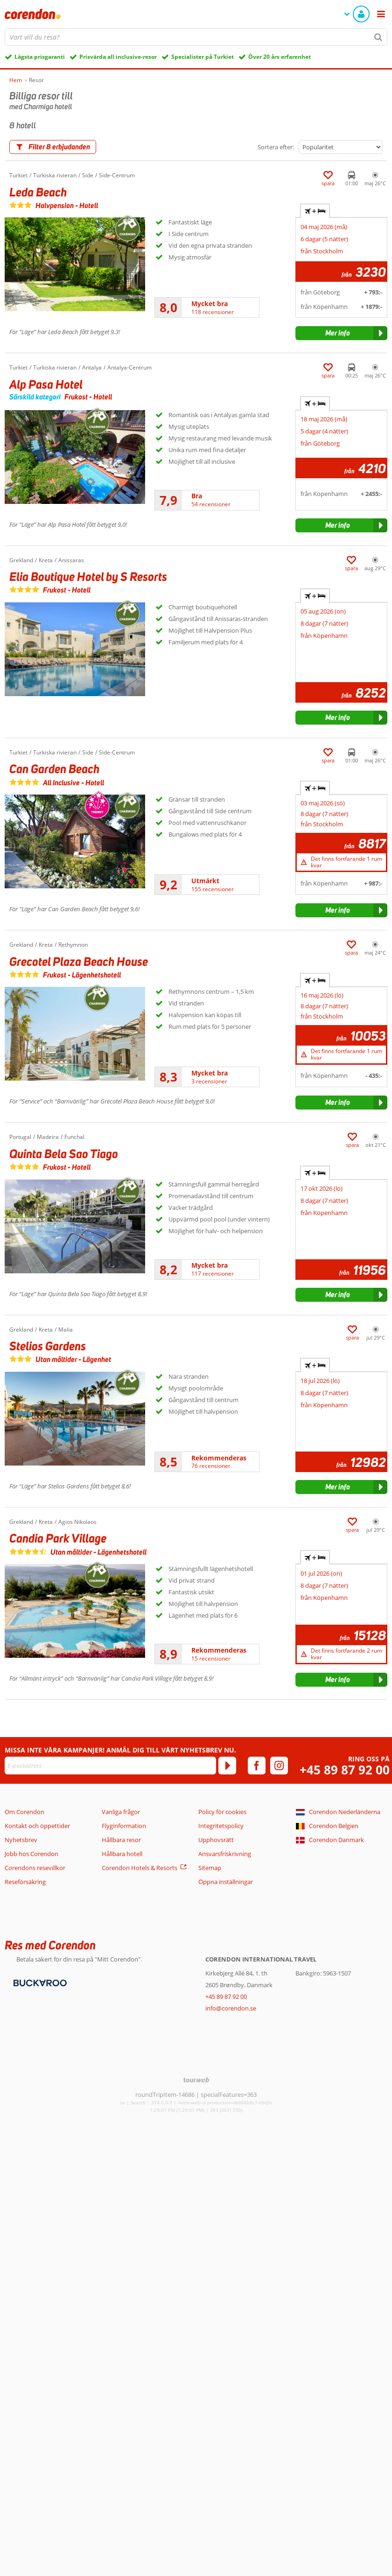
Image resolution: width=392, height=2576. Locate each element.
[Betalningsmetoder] (39, 1982)
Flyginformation (124, 1826)
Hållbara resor (121, 1840)
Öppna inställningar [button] (225, 1882)
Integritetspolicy (221, 1826)
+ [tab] (315, 210)
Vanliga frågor (121, 1812)
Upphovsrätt (216, 1840)
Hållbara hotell (122, 1854)
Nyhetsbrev (21, 1840)
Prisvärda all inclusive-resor (118, 57)
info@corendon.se (230, 2008)
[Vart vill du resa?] (196, 37)
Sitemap (209, 1868)
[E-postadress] (110, 1765)
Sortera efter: (276, 147)
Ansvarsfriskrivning (224, 1854)
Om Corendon (24, 1812)
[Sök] (378, 37)
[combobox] (196, 37)
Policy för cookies (222, 1812)
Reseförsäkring (25, 1882)
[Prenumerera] (227, 1765)
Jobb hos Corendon (31, 1854)
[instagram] (279, 1765)
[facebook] (257, 1765)
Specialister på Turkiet (202, 57)
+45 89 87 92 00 (345, 1770)
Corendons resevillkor (35, 1868)
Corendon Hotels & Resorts (139, 1868)
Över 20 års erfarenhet (279, 57)
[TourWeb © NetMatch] (196, 2079)
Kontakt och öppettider (37, 1826)
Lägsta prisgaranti (39, 57)
